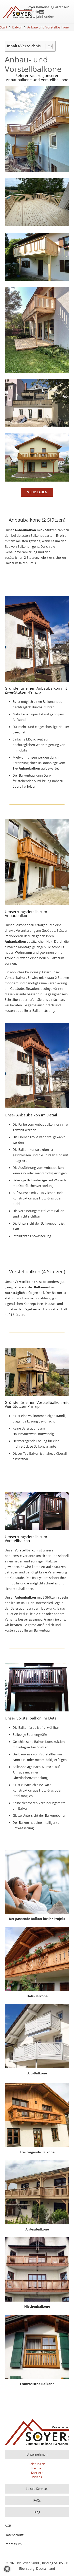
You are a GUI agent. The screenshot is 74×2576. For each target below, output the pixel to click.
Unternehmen (37, 2454)
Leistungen (37, 2464)
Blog (37, 2512)
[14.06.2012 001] (37, 457)
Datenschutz (14, 2535)
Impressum (13, 2544)
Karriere (37, 2473)
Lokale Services (37, 2488)
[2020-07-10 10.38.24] (37, 403)
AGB (8, 2526)
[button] (41, 11)
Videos (37, 2477)
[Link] (37, 1887)
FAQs (37, 2500)
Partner (37, 2468)
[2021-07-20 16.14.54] (37, 330)
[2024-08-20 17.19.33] (37, 202)
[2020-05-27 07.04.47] (37, 129)
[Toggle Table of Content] (47, 46)
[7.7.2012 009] (37, 257)
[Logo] (17, 12)
